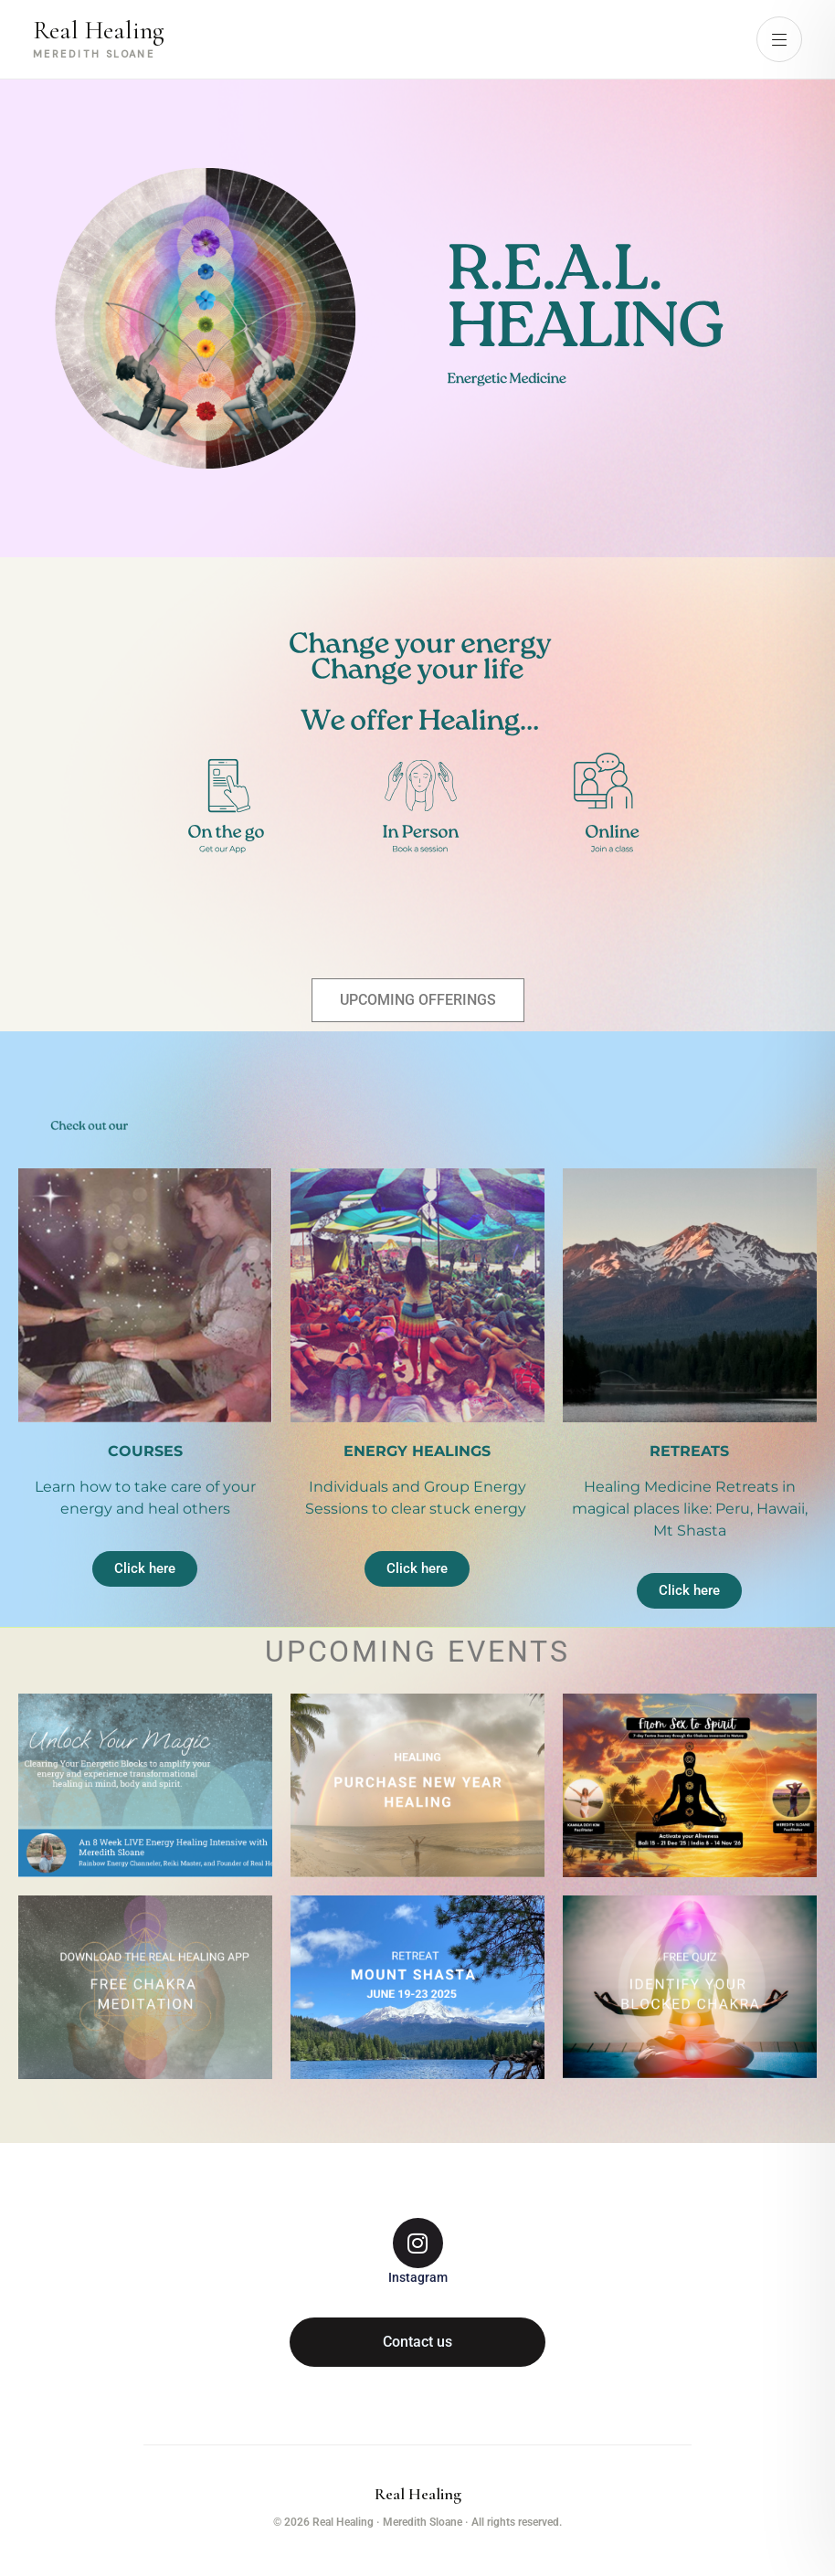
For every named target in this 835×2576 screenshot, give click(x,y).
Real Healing (418, 2494)
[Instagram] (418, 2252)
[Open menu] (779, 39)
